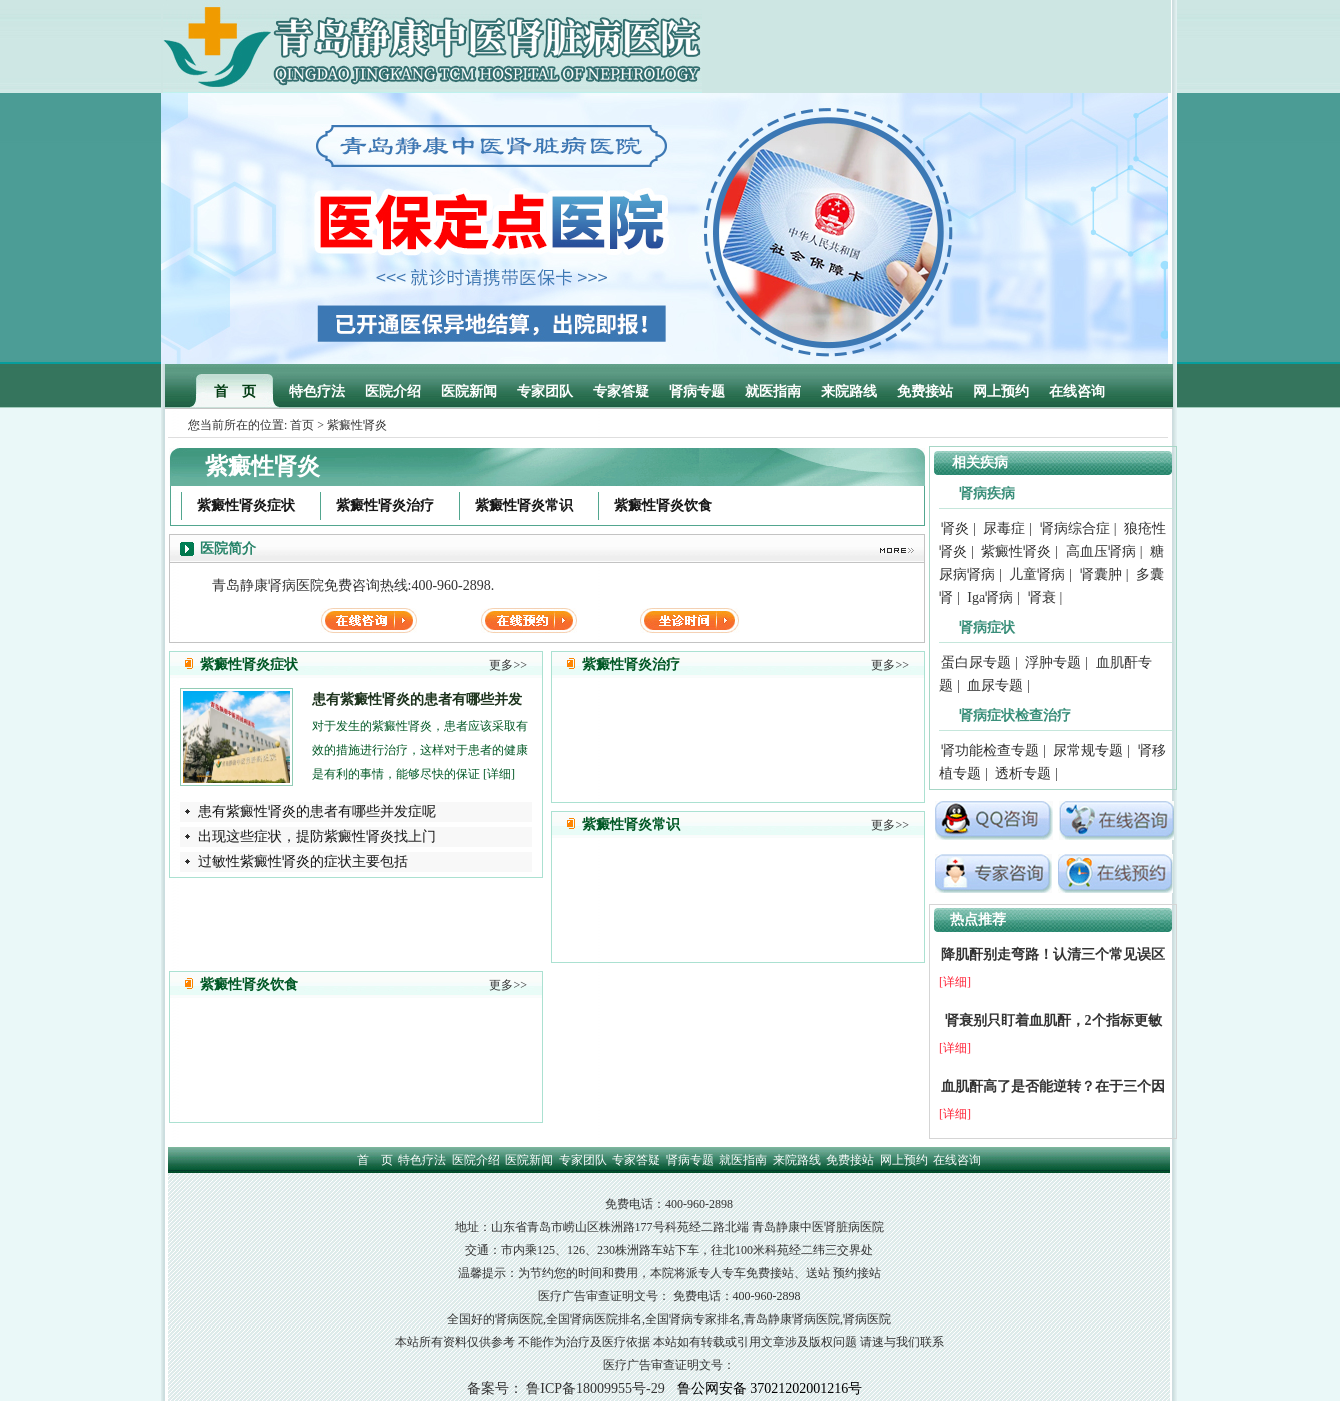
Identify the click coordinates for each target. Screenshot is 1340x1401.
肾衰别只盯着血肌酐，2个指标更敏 (1053, 1020)
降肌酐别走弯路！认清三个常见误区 (1053, 954)
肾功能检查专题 (990, 750)
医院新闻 (469, 391)
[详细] (499, 774)
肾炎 (955, 528)
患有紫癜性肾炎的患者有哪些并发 (417, 699)
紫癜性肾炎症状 (246, 505)
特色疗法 (317, 391)
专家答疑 (621, 391)
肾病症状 (987, 627)
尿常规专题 (1088, 750)
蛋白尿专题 (976, 662)
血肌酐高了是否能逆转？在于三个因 (1053, 1086)
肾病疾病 (987, 493)
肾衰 (1042, 597)
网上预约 (1001, 391)
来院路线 (849, 391)
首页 (302, 425)
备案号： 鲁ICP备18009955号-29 (566, 1388)
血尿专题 (995, 685)
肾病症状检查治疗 (1015, 715)
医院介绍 (393, 391)
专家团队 (545, 391)
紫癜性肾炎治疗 (385, 505)
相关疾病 (980, 462)
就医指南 (773, 391)
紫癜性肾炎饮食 (663, 505)
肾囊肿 (1101, 574)
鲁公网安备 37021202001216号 (770, 1388)
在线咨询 (1077, 391)
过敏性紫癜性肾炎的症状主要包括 (303, 861)
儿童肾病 (1037, 574)
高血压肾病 (1101, 551)
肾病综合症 (1075, 528)
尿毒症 (1004, 528)
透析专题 (1023, 773)
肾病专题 (697, 391)
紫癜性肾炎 (1016, 551)
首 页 (235, 391)
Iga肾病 (990, 597)
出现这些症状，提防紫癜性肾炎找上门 (317, 836)
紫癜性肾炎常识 (524, 505)
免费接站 (925, 391)
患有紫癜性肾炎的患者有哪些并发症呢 (317, 811)
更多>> (508, 665)
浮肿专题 (1053, 662)
